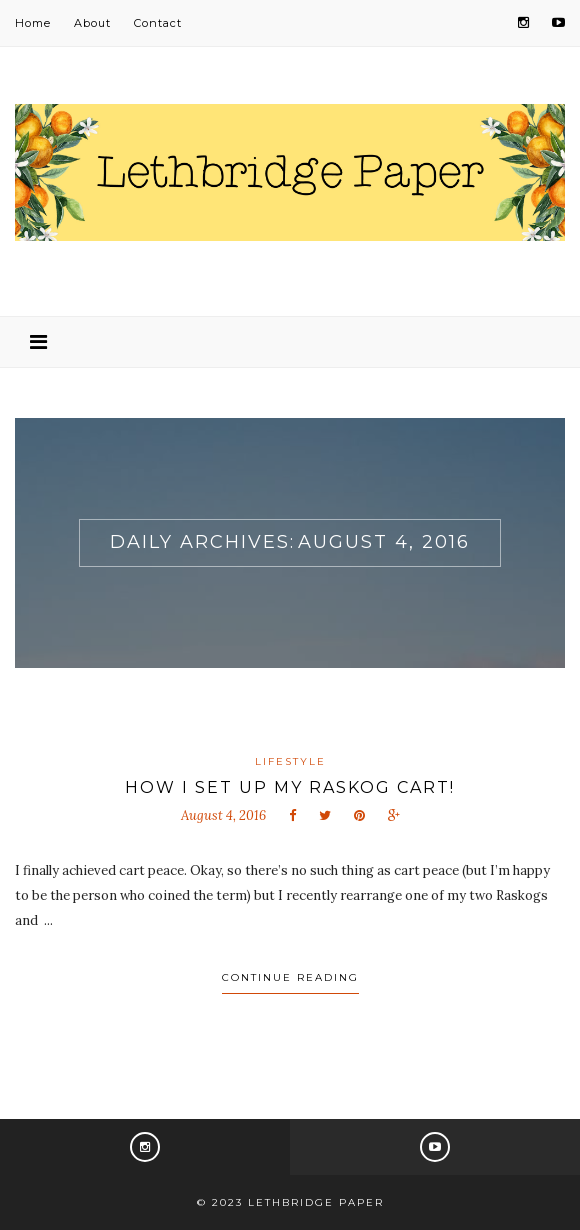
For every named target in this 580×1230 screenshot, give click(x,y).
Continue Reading (290, 977)
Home (33, 23)
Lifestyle (290, 761)
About (92, 23)
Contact (158, 23)
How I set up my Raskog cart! (290, 787)
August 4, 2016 (223, 815)
